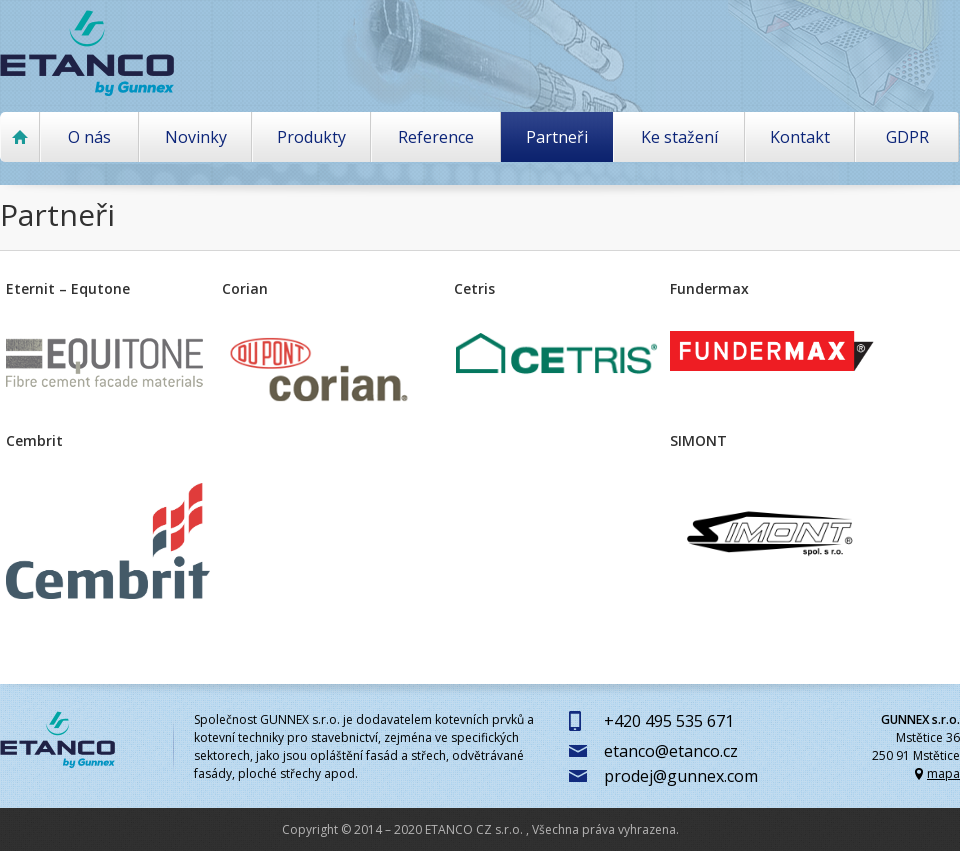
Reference (436, 137)
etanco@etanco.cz (671, 751)
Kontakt (800, 137)
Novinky (196, 137)
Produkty (311, 137)
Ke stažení (679, 137)
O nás (89, 137)
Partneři (557, 137)
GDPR (907, 137)
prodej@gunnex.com (681, 776)
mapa (943, 773)
